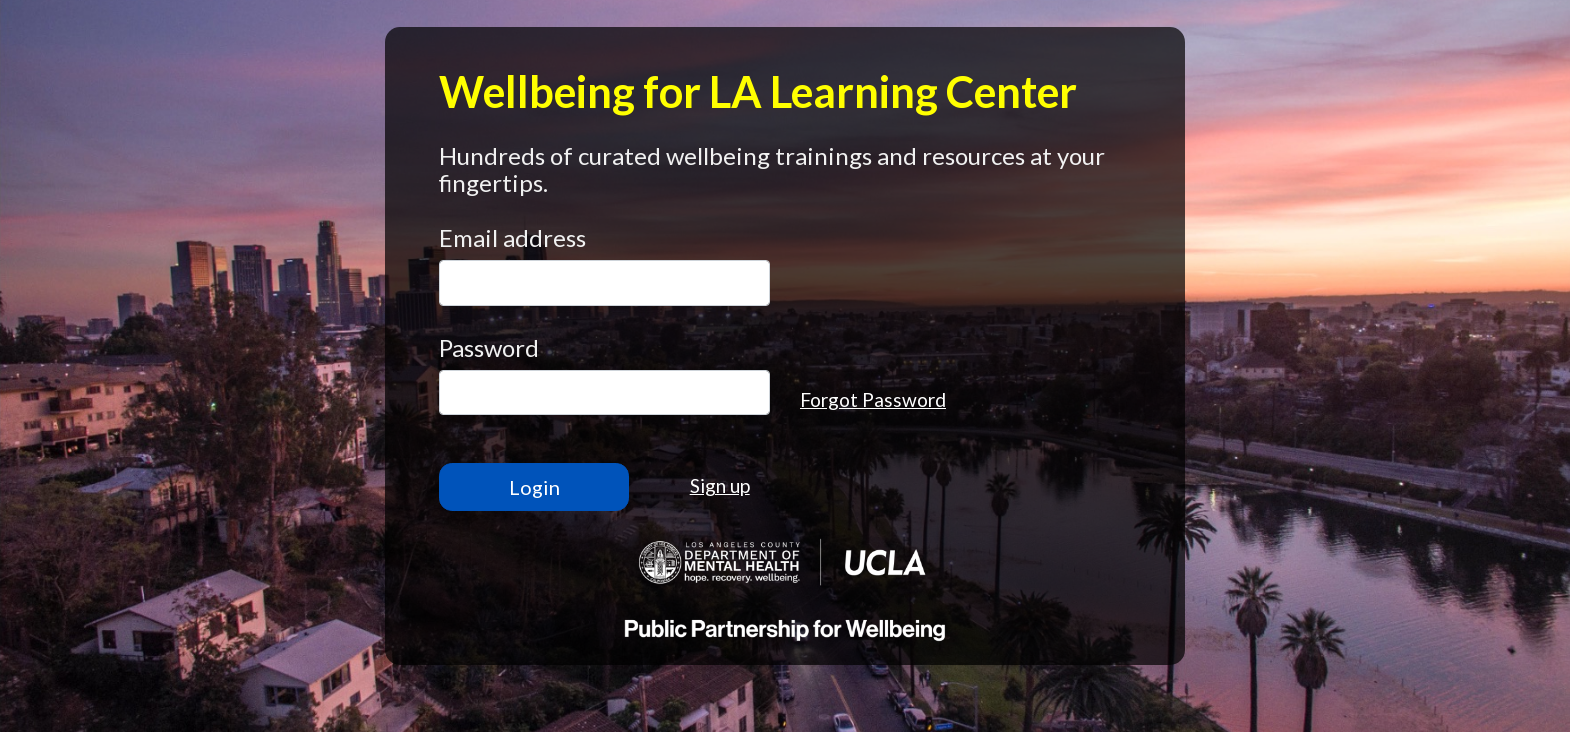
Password (489, 347)
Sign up (720, 485)
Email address (512, 237)
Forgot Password (873, 399)
